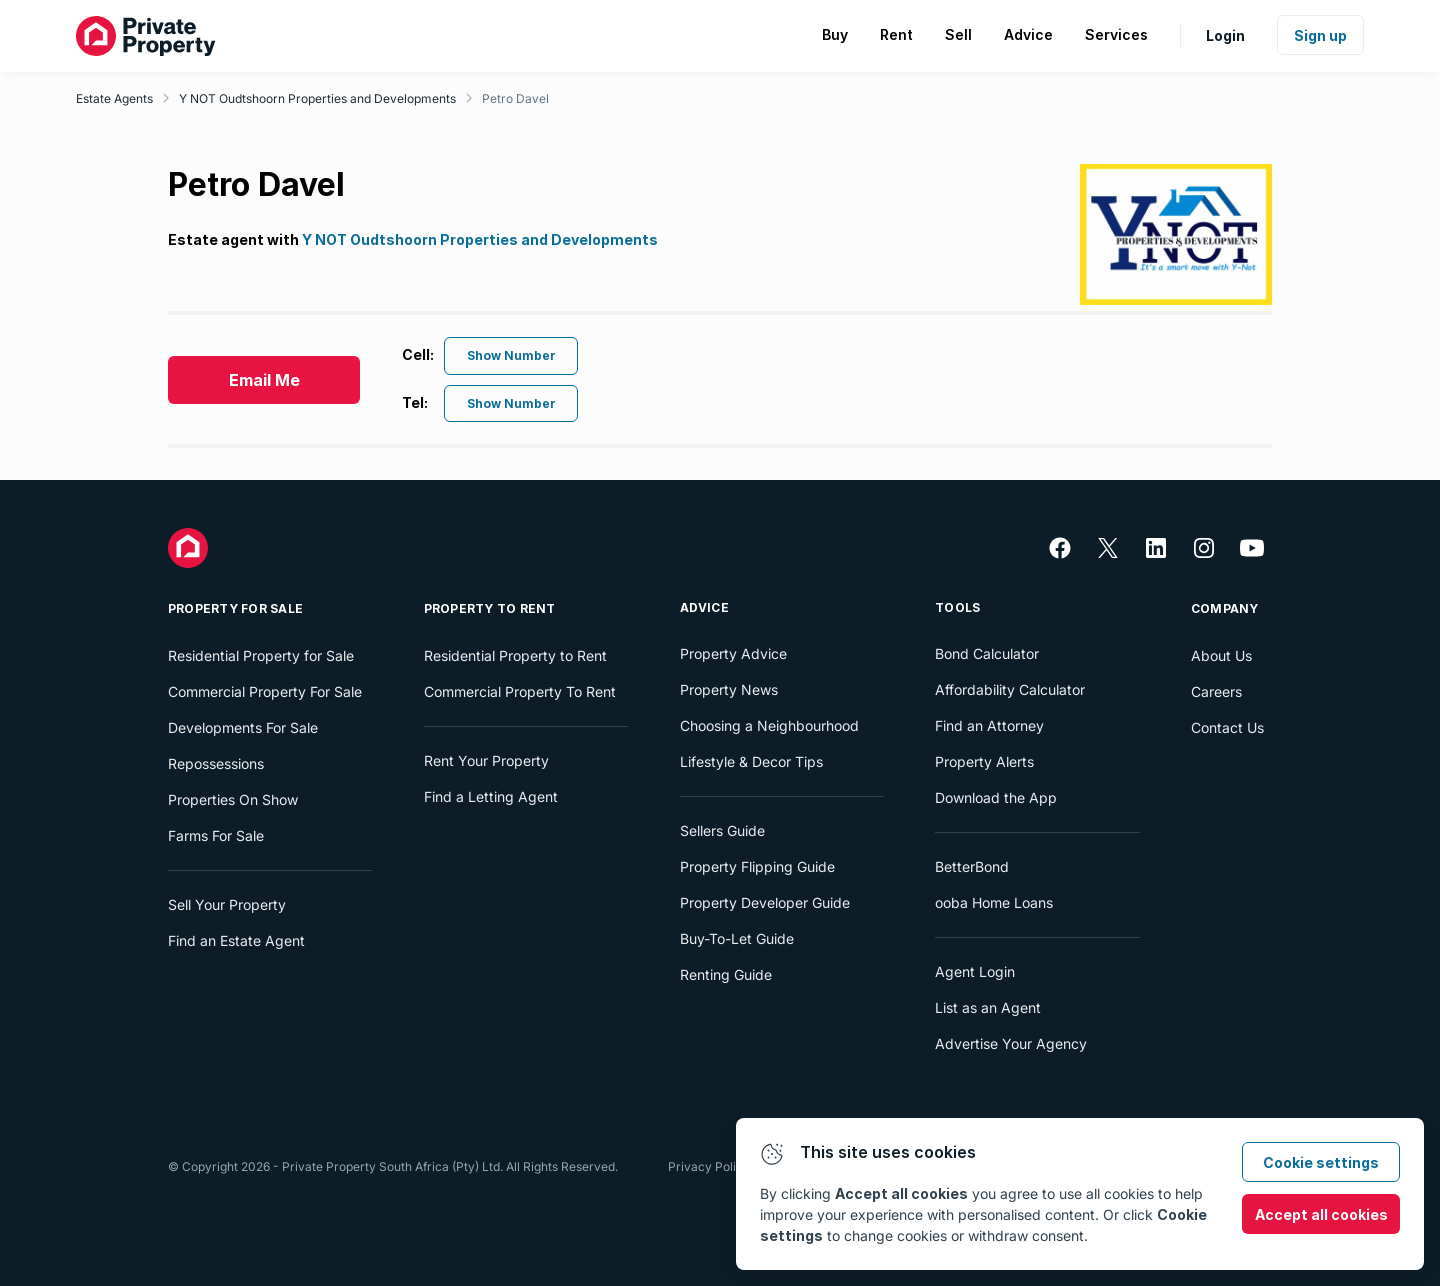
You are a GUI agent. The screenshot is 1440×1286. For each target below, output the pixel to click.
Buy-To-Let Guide (737, 938)
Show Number (511, 355)
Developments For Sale (243, 727)
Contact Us (1227, 727)
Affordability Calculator (1010, 689)
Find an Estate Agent (236, 940)
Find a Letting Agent (491, 796)
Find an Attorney (989, 725)
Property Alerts (984, 761)
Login (1225, 35)
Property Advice (733, 653)
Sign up (1320, 35)
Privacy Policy (709, 1166)
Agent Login (975, 971)
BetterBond (972, 866)
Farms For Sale (216, 835)
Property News (729, 689)
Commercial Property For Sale (265, 691)
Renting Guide (726, 974)
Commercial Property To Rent (520, 691)
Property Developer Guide (765, 902)
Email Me (264, 380)
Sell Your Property (227, 904)
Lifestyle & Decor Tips (751, 761)
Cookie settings (1321, 1162)
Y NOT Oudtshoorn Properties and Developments (317, 98)
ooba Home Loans (994, 902)
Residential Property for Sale (261, 655)
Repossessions (216, 763)
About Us (1221, 655)
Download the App (996, 797)
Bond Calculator (987, 653)
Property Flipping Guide (757, 866)
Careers (1216, 691)
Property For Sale (235, 608)
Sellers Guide (722, 830)
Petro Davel (515, 98)
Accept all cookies (1321, 1214)
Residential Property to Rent (515, 655)
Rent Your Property (486, 760)
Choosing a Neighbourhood (769, 725)
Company (1225, 608)
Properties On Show (233, 799)
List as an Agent (988, 1007)
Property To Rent (490, 608)
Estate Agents (114, 98)
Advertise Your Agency (1011, 1043)
